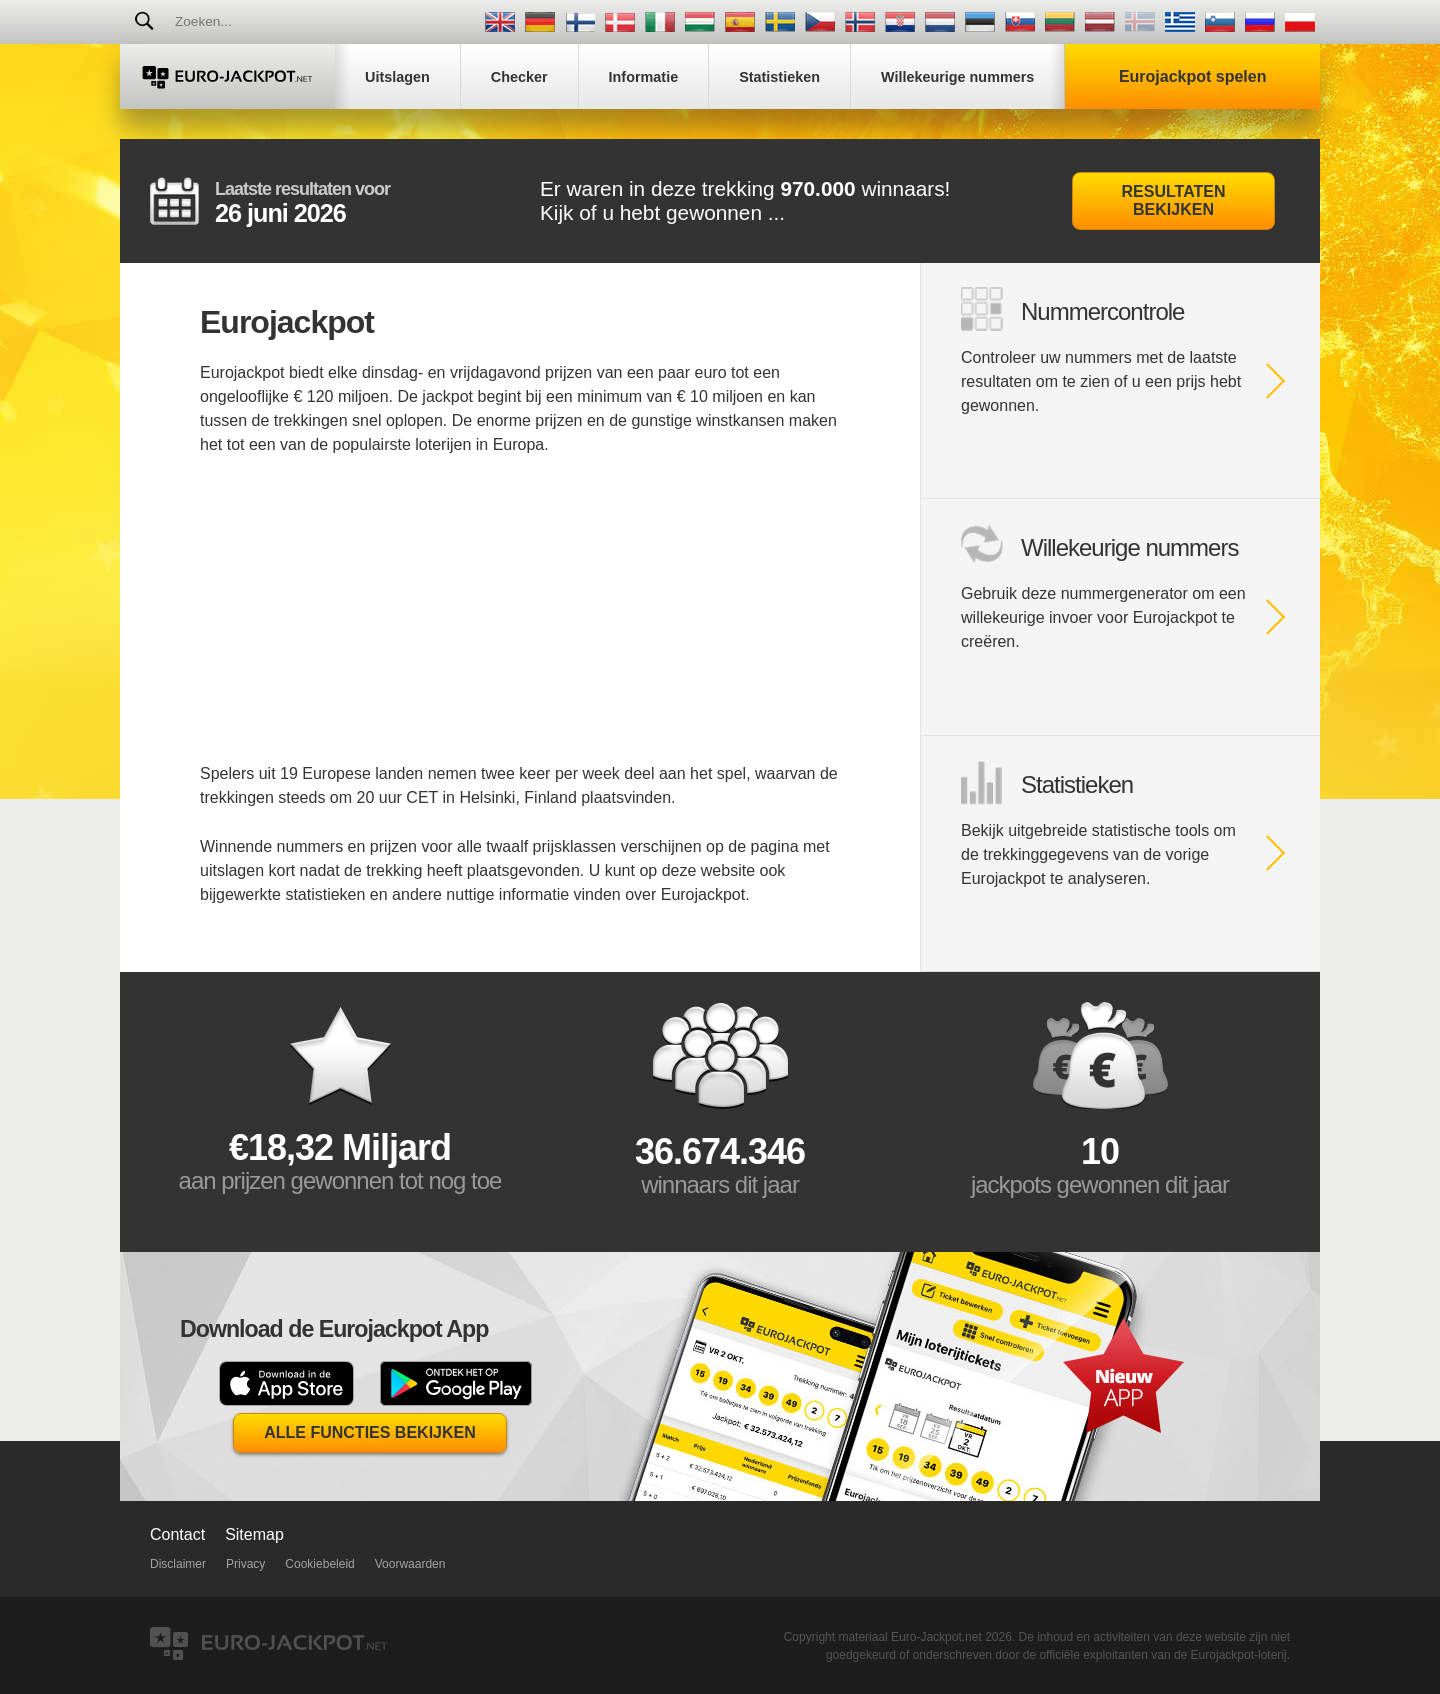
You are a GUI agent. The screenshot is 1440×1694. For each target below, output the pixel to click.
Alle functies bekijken (370, 1432)
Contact (177, 1534)
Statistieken (1077, 784)
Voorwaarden (410, 1564)
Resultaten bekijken (1174, 200)
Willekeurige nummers (1129, 547)
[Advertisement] (520, 622)
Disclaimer (178, 1564)
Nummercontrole (1102, 311)
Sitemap (254, 1534)
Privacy (245, 1564)
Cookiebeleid (319, 1564)
